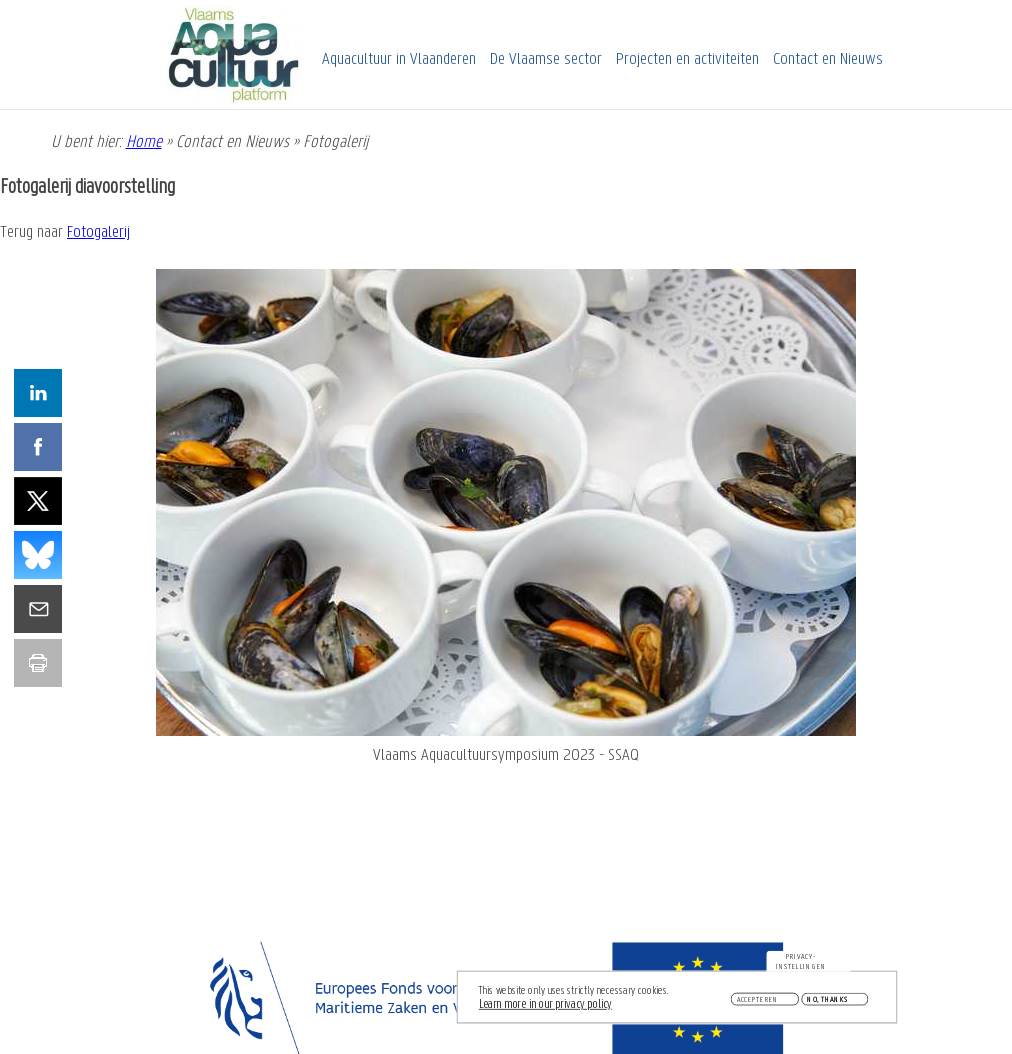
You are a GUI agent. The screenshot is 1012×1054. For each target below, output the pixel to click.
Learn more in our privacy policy (545, 1007)
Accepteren (758, 1002)
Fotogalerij (98, 232)
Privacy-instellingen (801, 965)
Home (144, 142)
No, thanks (827, 1002)
